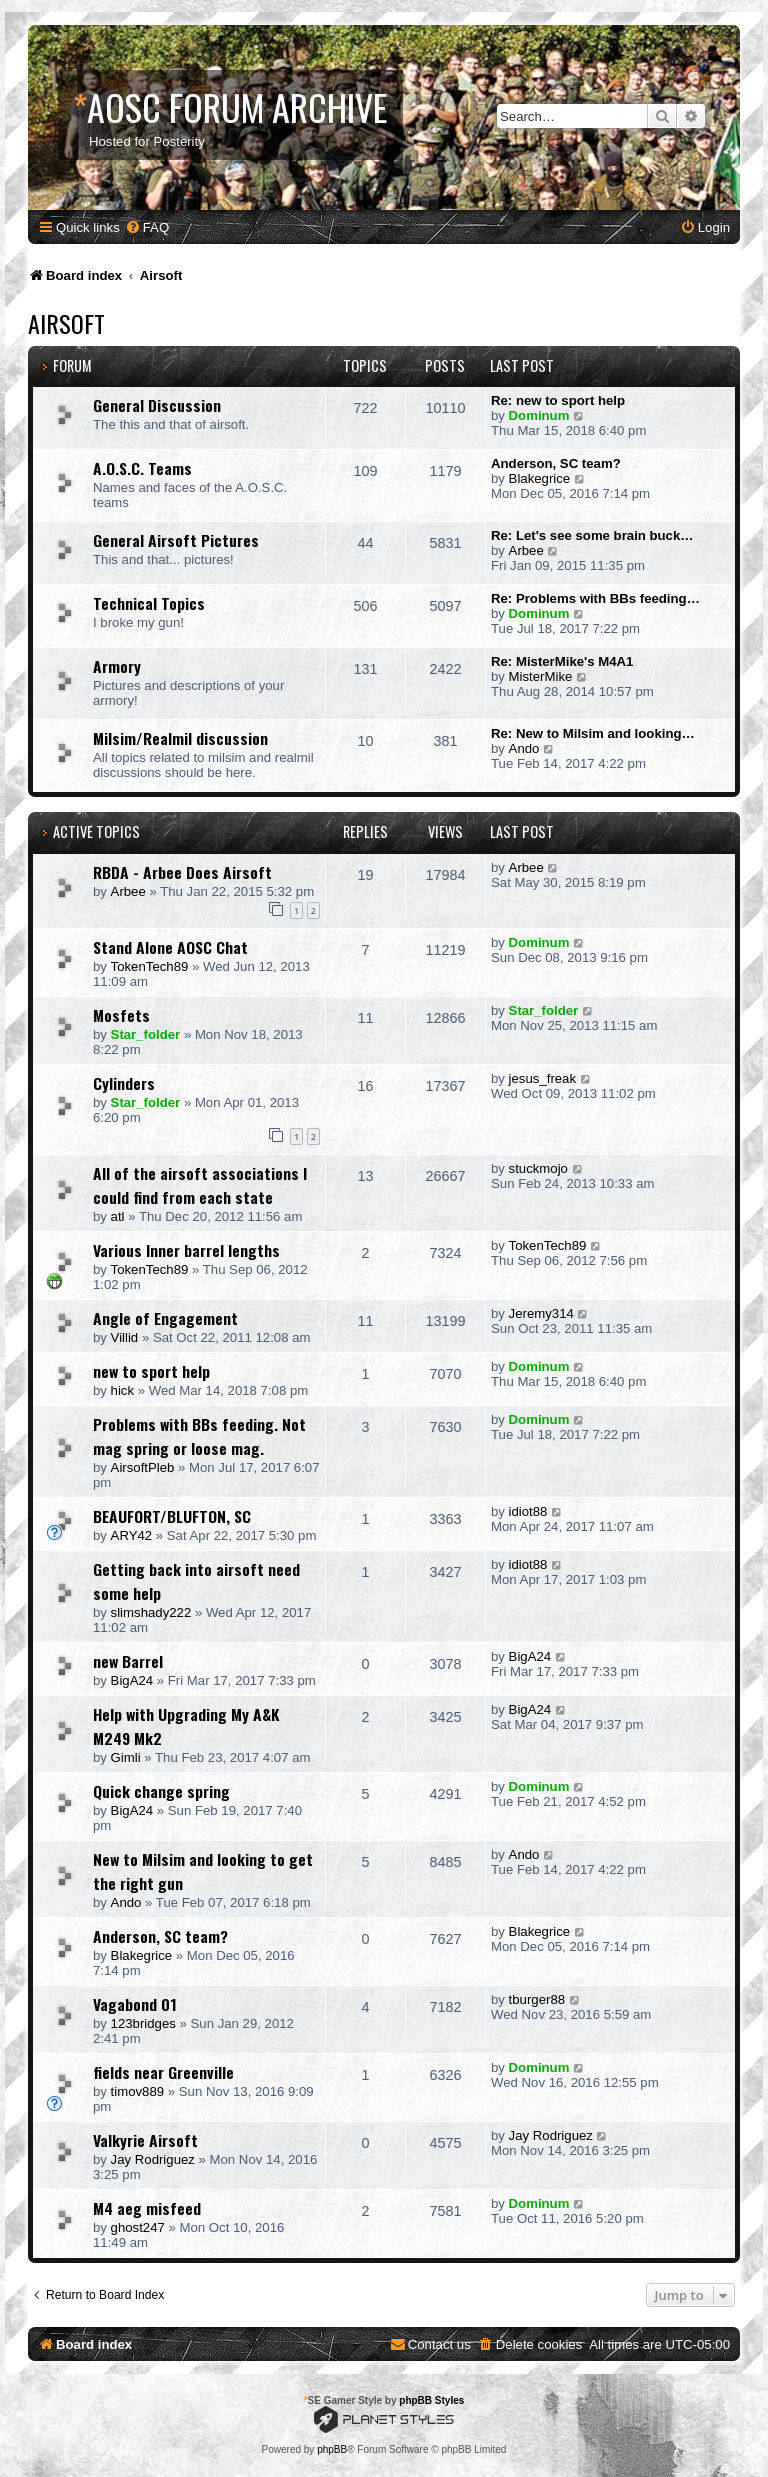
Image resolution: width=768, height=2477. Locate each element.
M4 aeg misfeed (147, 2208)
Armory (117, 666)
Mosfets (121, 1015)
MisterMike (541, 676)
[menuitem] (147, 227)
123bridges (143, 2023)
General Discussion (157, 405)
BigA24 (132, 1680)
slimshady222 (151, 1612)
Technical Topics (149, 603)
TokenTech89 (150, 966)
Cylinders (124, 1083)
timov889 (138, 2091)
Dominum (539, 415)
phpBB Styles (431, 2400)
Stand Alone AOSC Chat (170, 947)
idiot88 (528, 1511)
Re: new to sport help (558, 400)
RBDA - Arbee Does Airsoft (182, 872)
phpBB (332, 2449)
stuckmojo (538, 1168)
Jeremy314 (541, 1313)
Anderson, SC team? (556, 463)
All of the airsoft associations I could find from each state (200, 1185)
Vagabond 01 (135, 2004)
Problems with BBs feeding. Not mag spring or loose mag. (199, 1436)
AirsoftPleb (143, 1467)
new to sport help (151, 1371)
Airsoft (66, 323)
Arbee (526, 550)
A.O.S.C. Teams (142, 468)
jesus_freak (542, 1078)
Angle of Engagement (165, 1318)
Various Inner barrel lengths (186, 1250)
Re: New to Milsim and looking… (593, 733)
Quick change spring (161, 1791)
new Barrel (128, 1661)
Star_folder (146, 1034)
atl (118, 1216)
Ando (524, 748)
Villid (125, 1337)
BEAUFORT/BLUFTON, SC (172, 1516)
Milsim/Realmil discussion (180, 738)
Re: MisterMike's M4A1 (562, 661)
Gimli (126, 1757)
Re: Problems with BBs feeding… (595, 598)
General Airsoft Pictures (176, 540)
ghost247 (138, 2227)
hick (122, 1390)
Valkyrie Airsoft (145, 2140)
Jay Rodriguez (153, 2159)
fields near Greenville (163, 2072)
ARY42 (132, 1535)
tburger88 (537, 1999)
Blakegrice (540, 478)
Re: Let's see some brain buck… (592, 535)
